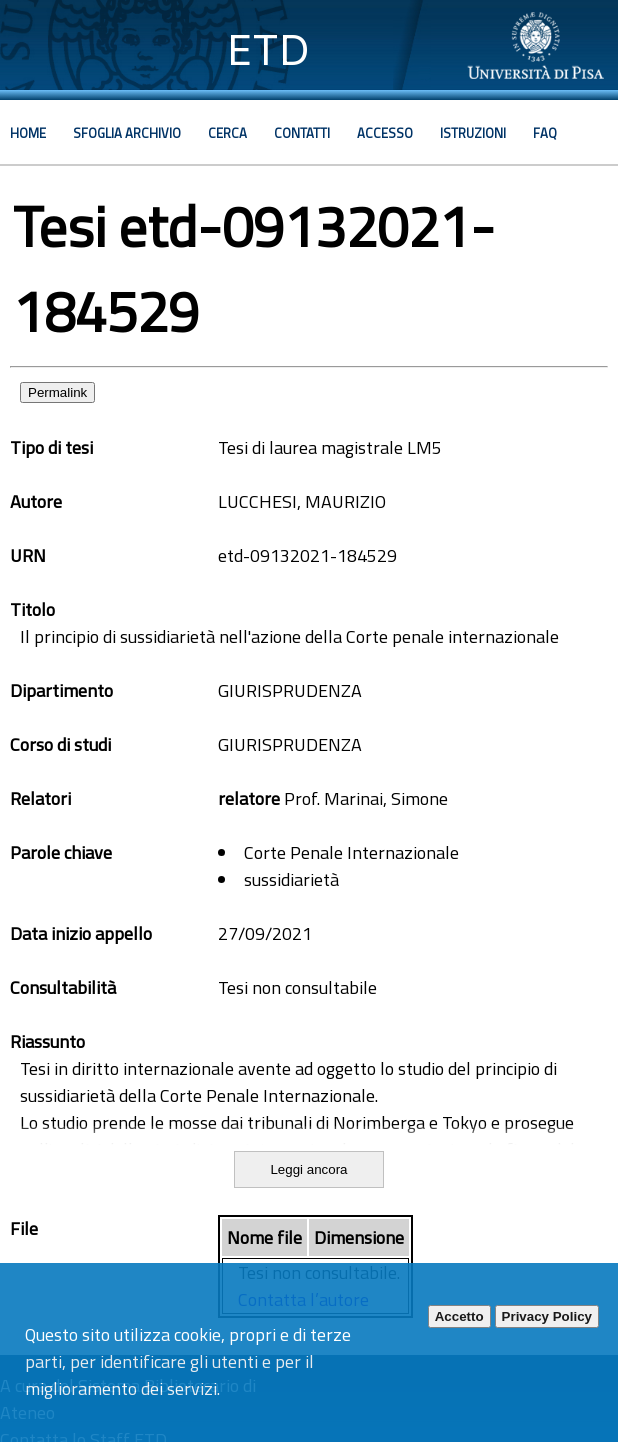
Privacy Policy (547, 1316)
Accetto (459, 1316)
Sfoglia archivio (127, 133)
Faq (545, 133)
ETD (268, 49)
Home (28, 133)
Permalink (57, 392)
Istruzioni (473, 133)
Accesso (385, 133)
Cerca (227, 133)
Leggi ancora (308, 1169)
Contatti (302, 133)
